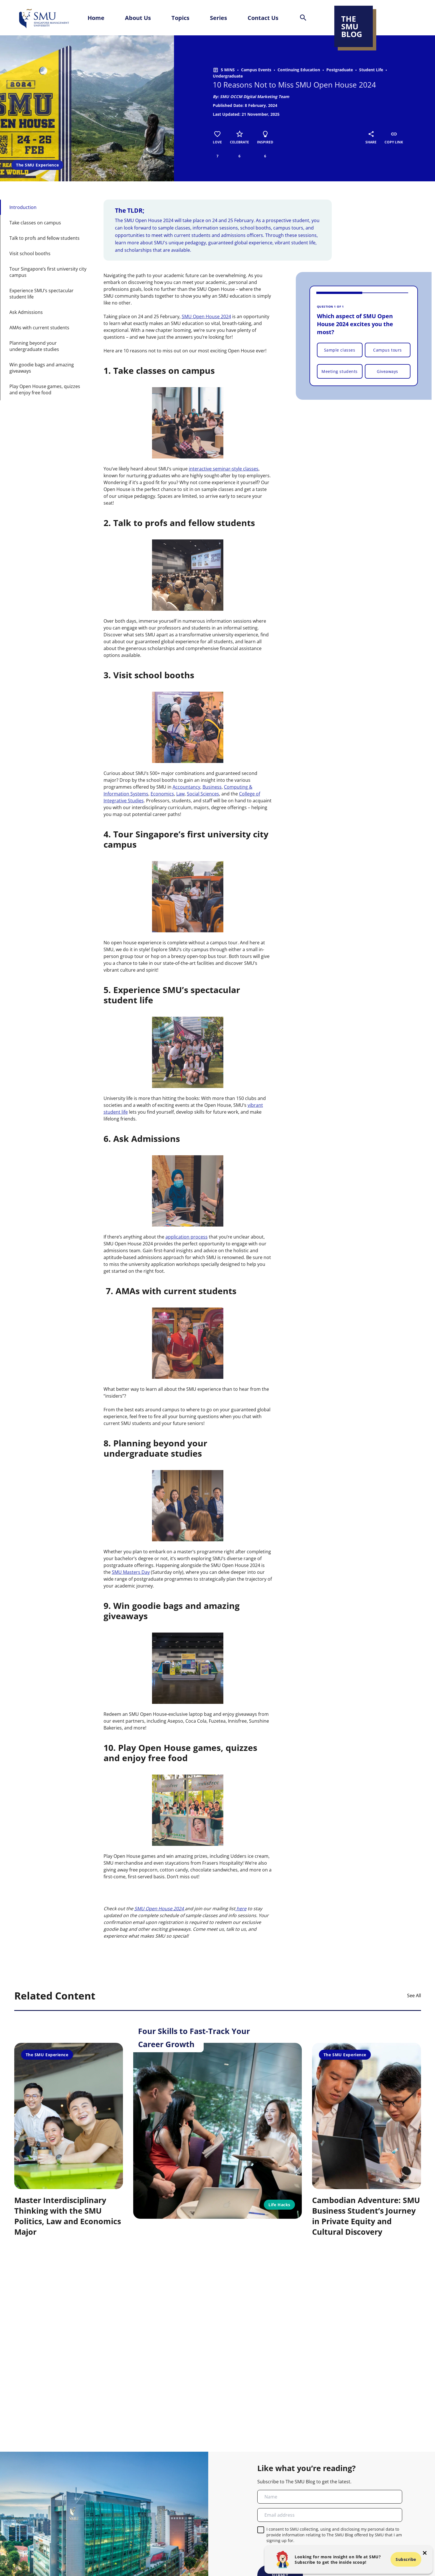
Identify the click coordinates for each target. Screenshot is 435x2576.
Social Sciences (203, 794)
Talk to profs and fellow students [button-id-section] (44, 238)
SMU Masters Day (131, 1572)
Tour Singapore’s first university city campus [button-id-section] (47, 272)
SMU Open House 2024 (206, 316)
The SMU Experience (37, 165)
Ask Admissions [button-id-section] (26, 312)
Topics (180, 18)
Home (96, 18)
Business (212, 787)
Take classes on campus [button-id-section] (35, 223)
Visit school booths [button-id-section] (29, 253)
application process (186, 1237)
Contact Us (263, 18)
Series (218, 18)
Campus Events (256, 69)
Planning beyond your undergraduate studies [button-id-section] (34, 346)
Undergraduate (228, 76)
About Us (138, 18)
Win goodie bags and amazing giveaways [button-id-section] (41, 368)
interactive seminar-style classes (223, 469)
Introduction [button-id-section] (23, 207)
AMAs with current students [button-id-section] (39, 327)
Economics (162, 794)
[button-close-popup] (424, 2552)
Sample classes (339, 350)
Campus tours (387, 350)
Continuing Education (299, 69)
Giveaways (387, 371)
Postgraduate (339, 69)
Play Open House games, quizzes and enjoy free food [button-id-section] (44, 389)
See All (414, 1995)
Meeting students (339, 371)
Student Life (371, 69)
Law (180, 794)
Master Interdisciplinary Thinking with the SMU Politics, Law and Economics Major (67, 2216)
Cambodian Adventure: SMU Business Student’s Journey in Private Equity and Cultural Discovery (366, 2216)
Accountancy (186, 787)
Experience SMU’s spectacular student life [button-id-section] (41, 293)
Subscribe (406, 2559)
